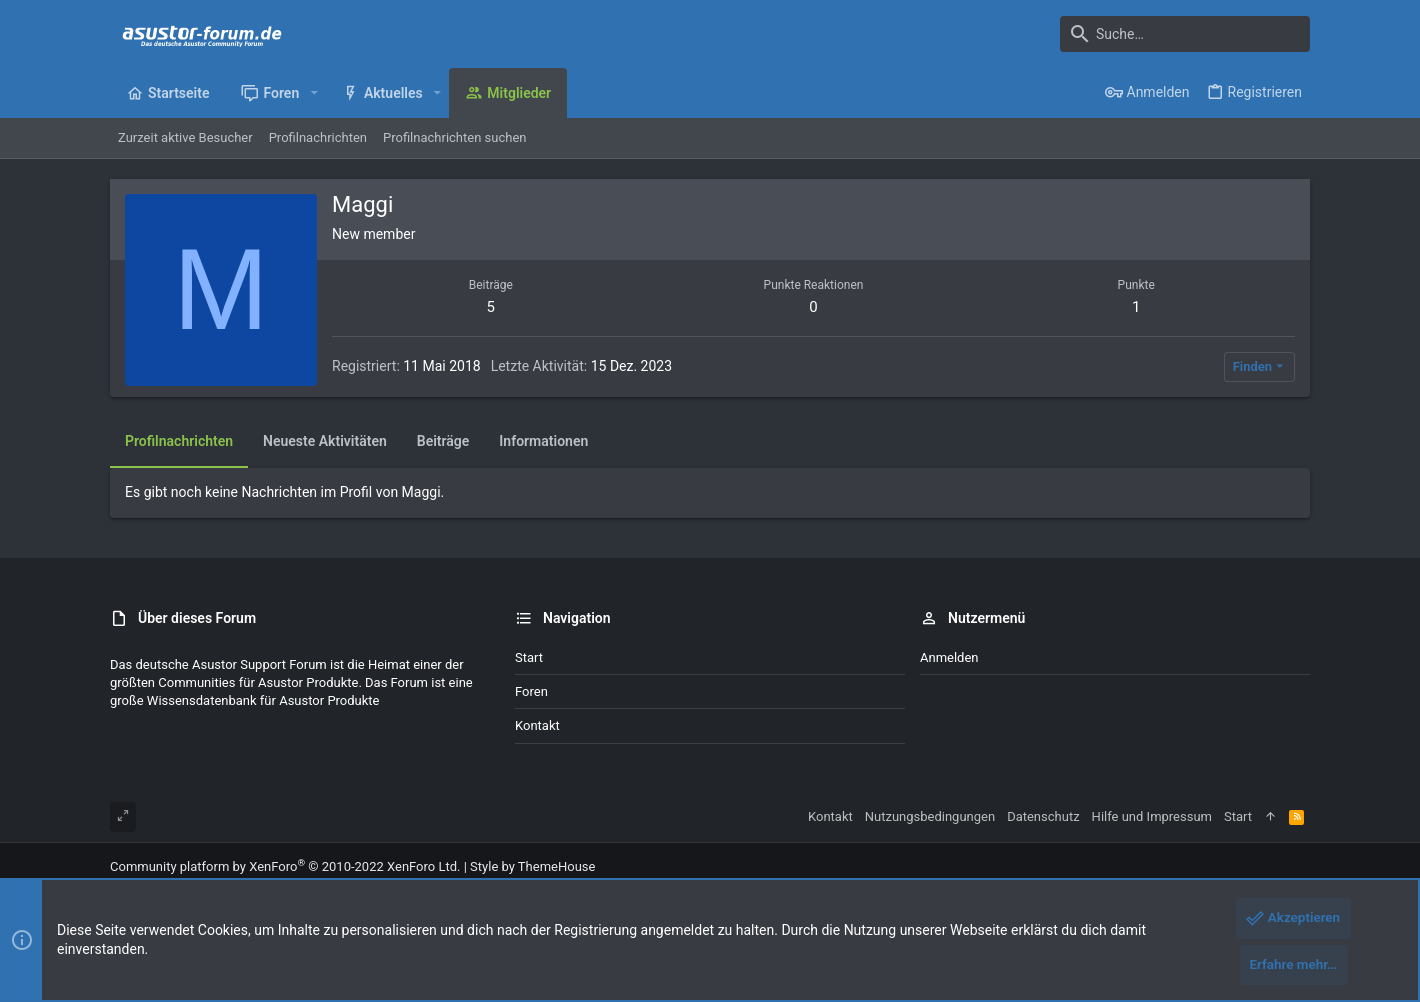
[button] (313, 93)
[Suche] (1185, 34)
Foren (531, 691)
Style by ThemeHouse (532, 866)
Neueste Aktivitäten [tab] (325, 441)
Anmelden (949, 657)
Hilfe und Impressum (1152, 816)
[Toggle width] (123, 817)
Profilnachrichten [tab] (179, 441)
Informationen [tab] (543, 441)
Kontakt (537, 725)
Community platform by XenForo (285, 866)
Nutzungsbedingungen (930, 816)
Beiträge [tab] (443, 441)
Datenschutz (1043, 816)
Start (529, 657)
